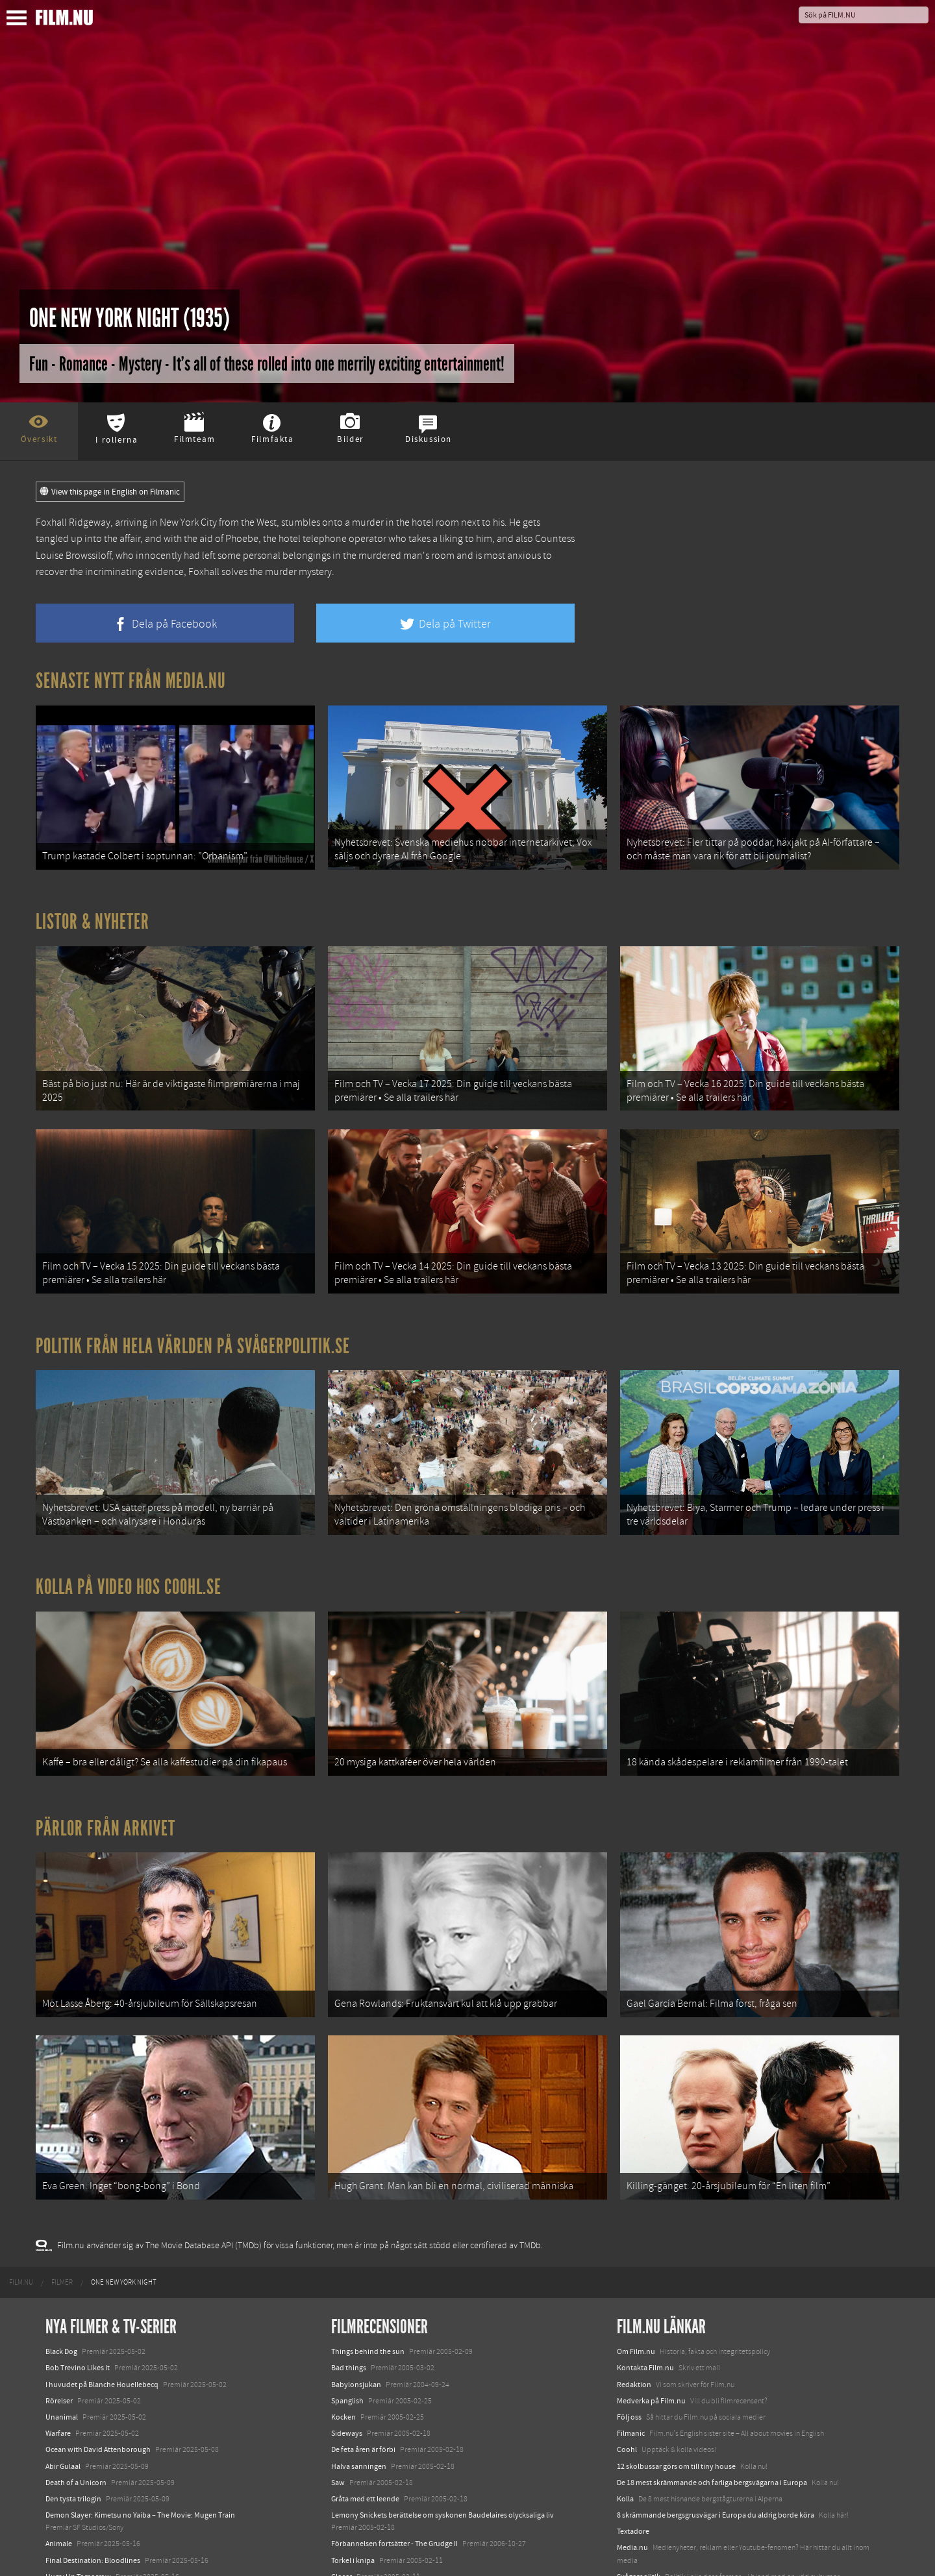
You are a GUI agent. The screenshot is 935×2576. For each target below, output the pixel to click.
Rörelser (59, 2327)
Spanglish (347, 2327)
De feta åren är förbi (363, 2376)
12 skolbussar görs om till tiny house (676, 2393)
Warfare (58, 2359)
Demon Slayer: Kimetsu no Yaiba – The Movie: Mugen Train (140, 2441)
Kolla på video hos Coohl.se (128, 1545)
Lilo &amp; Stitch (73, 2535)
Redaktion (634, 2311)
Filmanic (631, 2359)
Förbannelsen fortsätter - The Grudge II (394, 2470)
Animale (58, 2470)
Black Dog (61, 2278)
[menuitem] (21, 2209)
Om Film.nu (636, 2278)
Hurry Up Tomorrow (78, 2503)
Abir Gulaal (63, 2393)
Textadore (633, 2457)
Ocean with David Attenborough (98, 2376)
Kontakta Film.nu (645, 2295)
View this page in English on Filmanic (110, 492)
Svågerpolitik (638, 2503)
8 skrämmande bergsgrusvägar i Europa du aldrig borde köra (715, 2441)
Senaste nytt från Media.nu (131, 681)
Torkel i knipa (353, 2487)
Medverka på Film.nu (651, 2327)
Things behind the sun (368, 2278)
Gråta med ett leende (365, 2425)
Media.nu (632, 2474)
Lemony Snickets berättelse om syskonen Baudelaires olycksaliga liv (442, 2441)
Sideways (346, 2359)
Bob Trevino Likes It (77, 2295)
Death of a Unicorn (75, 2409)
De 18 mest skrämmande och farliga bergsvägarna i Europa (712, 2409)
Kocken (343, 2343)
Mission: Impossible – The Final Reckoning (114, 2519)
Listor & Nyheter (92, 911)
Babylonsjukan (356, 2311)
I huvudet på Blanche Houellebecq (101, 2311)
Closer (341, 2503)
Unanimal (61, 2343)
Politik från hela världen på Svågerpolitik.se (193, 1314)
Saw (338, 2409)
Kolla (625, 2425)
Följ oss (629, 2343)
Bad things (348, 2295)
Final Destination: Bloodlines (92, 2487)
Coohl (627, 2376)
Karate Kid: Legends (77, 2552)
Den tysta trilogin (73, 2425)
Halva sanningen (358, 2393)
